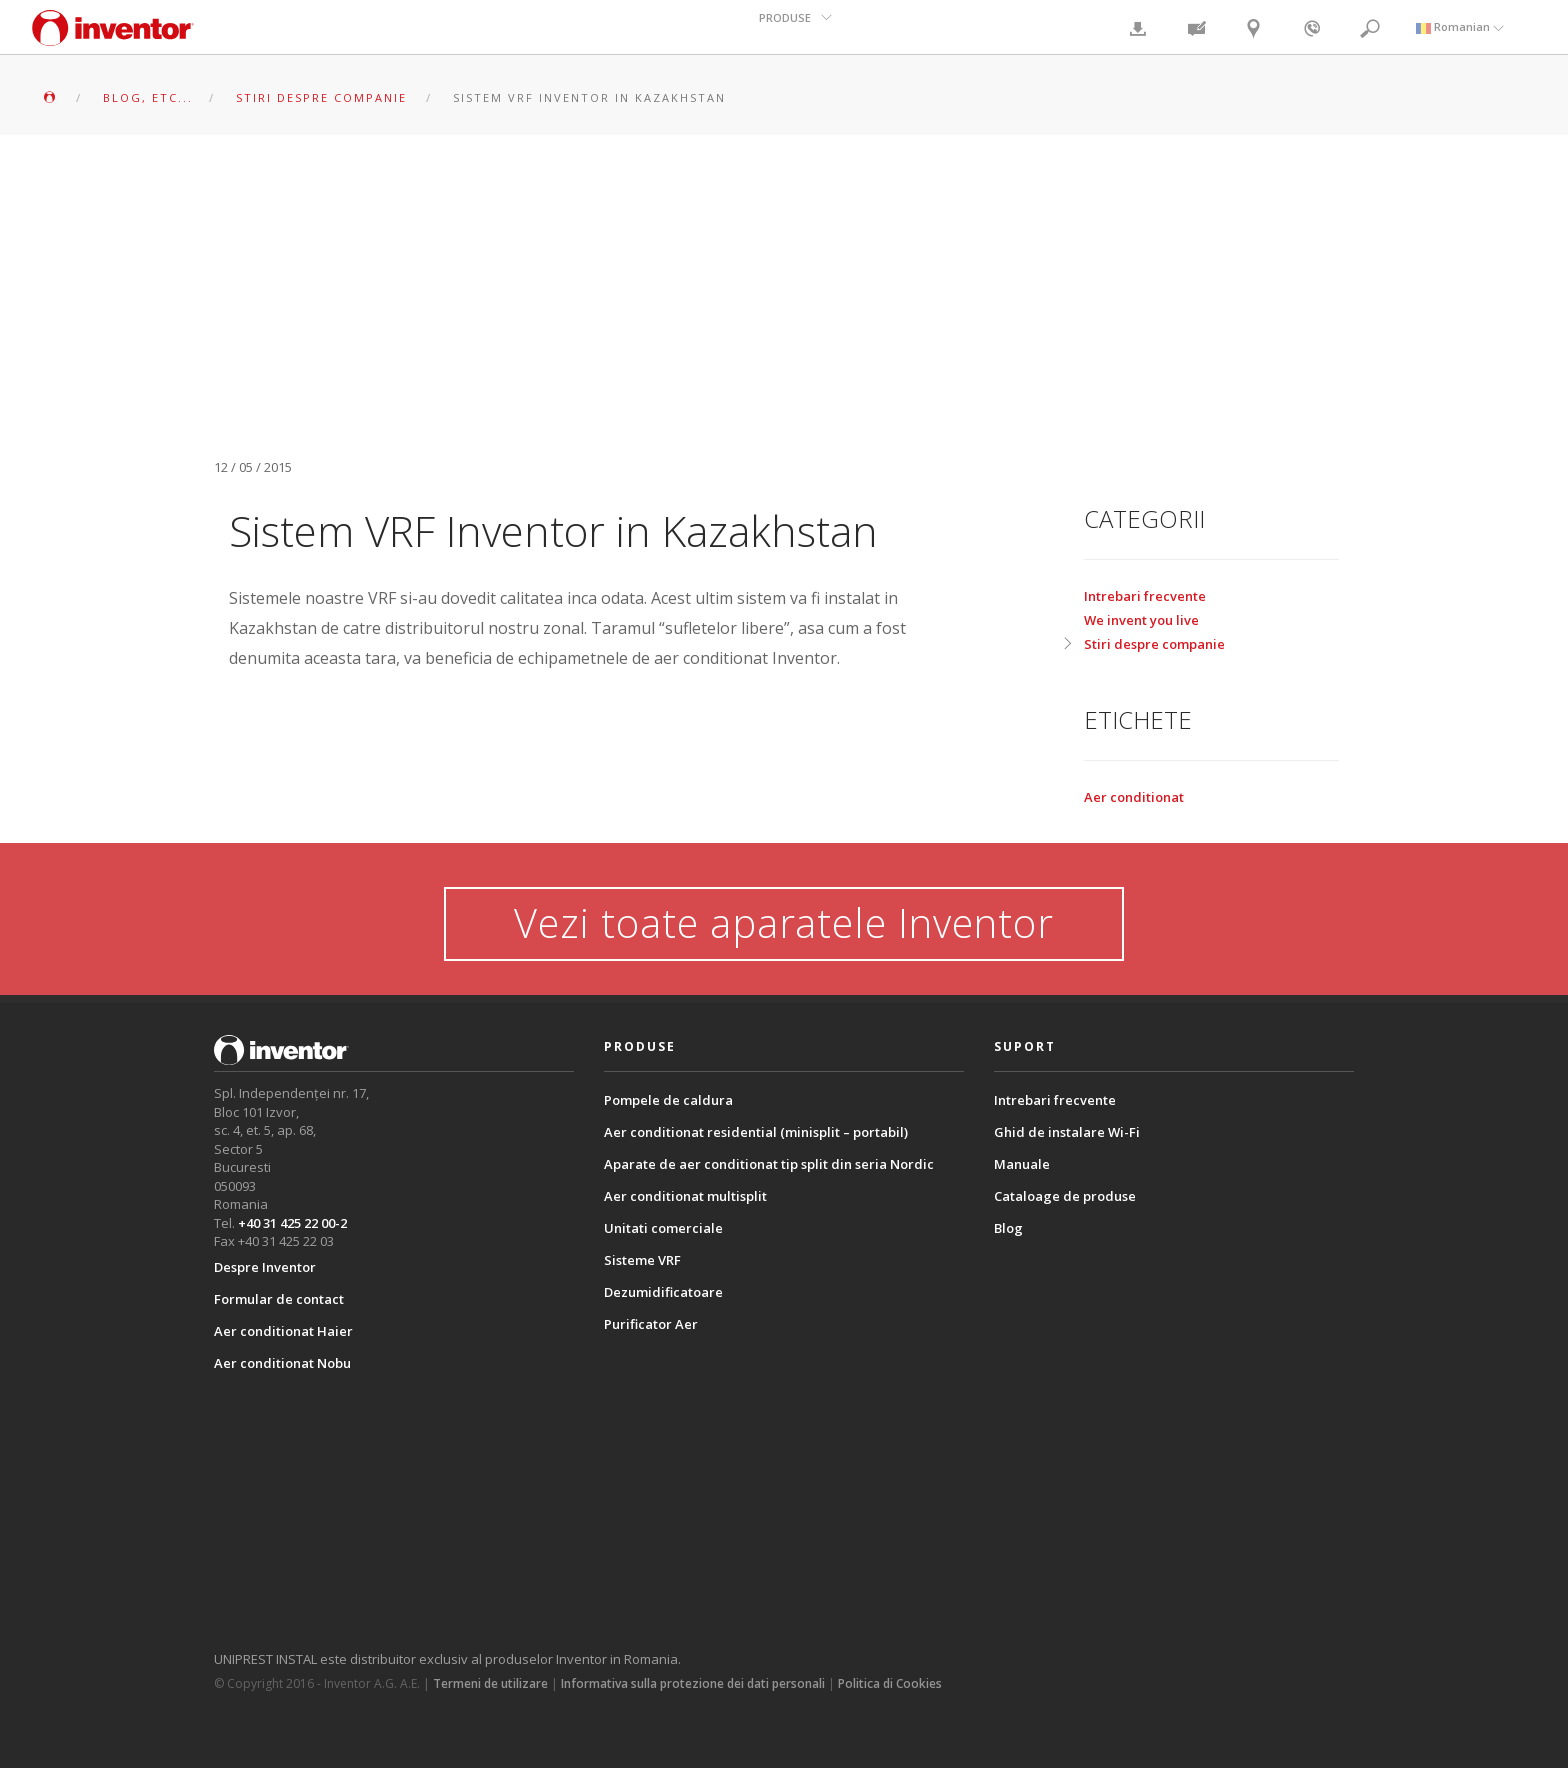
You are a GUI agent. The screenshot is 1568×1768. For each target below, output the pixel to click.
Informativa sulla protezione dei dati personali (693, 1683)
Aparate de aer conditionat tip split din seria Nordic (769, 1164)
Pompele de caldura (668, 1100)
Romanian (1460, 26)
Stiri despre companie (1154, 644)
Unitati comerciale (663, 1228)
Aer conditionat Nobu (282, 1363)
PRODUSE (786, 26)
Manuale (1022, 1164)
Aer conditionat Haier (283, 1331)
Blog (1008, 1228)
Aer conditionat (1134, 797)
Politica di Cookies (890, 1683)
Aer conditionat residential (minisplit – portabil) (756, 1132)
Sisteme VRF (642, 1260)
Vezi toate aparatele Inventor (784, 922)
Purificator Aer (651, 1324)
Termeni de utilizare (490, 1683)
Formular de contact (279, 1299)
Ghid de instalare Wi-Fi (1067, 1132)
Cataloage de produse (1065, 1196)
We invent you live (1141, 620)
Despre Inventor (265, 1267)
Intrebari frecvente (1145, 596)
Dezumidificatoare (663, 1292)
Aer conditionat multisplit (685, 1196)
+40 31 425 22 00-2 (292, 1223)
